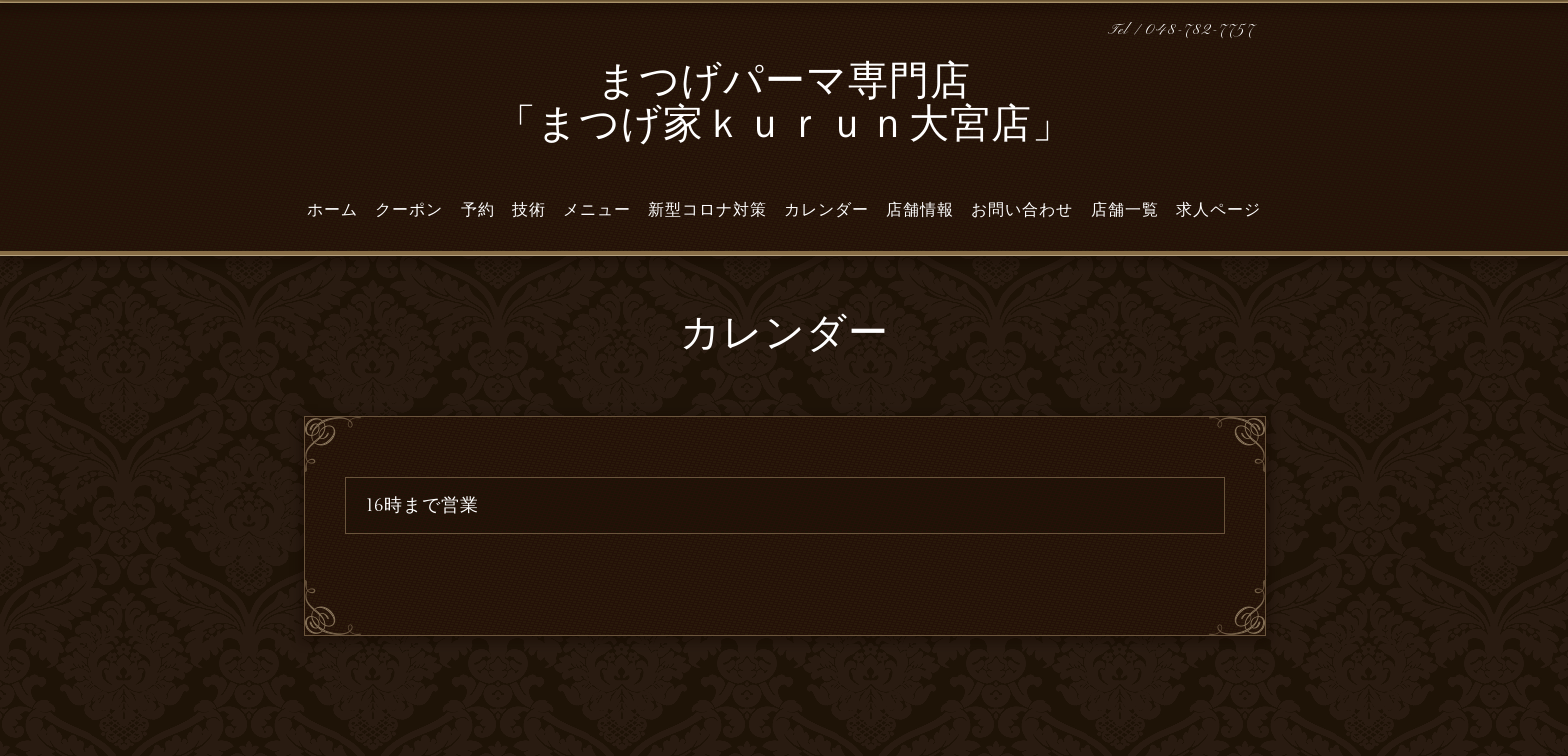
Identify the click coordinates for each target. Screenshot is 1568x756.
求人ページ (1218, 210)
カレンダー (826, 210)
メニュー (597, 210)
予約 (478, 210)
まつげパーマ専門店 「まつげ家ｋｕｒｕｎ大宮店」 (784, 105)
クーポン (409, 210)
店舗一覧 (1125, 210)
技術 (529, 210)
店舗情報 (920, 210)
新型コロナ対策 (707, 210)
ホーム (332, 210)
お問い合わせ (1022, 210)
